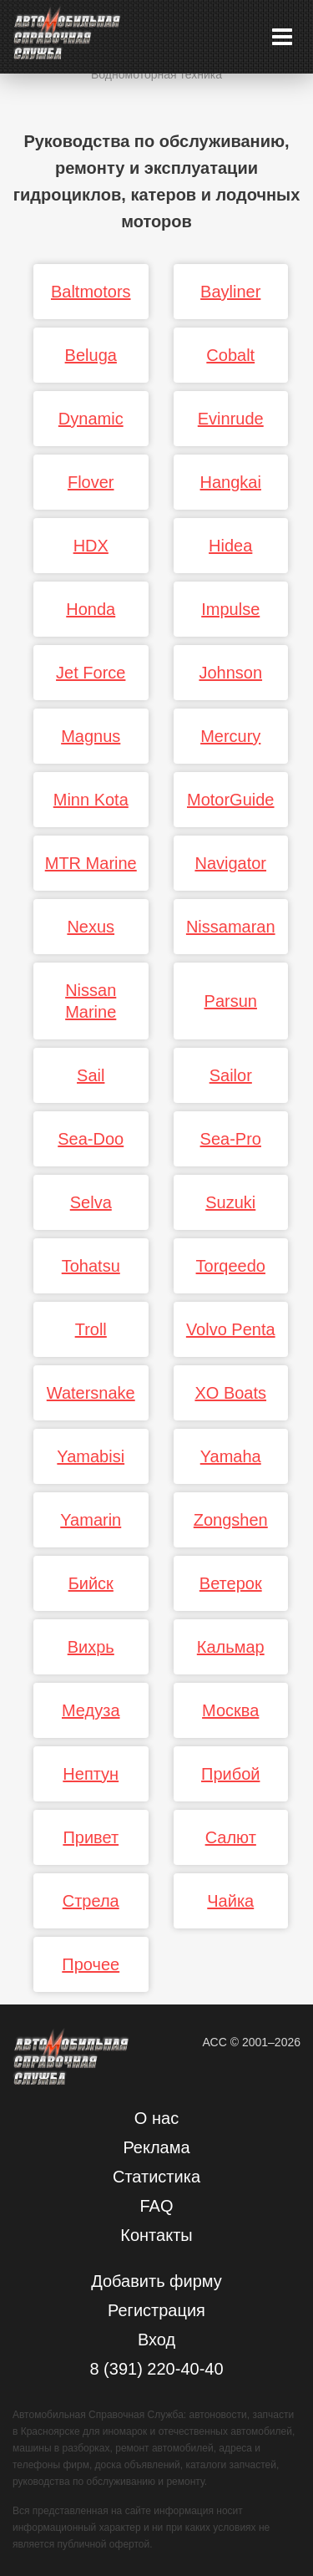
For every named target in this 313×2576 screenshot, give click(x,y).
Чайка (230, 1901)
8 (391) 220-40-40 (156, 2369)
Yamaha (230, 1456)
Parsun (230, 1001)
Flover (91, 482)
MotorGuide (231, 799)
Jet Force (90, 672)
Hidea (230, 545)
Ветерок (230, 1583)
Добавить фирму (156, 2281)
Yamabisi (90, 1456)
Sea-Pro (230, 1139)
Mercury (230, 736)
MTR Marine (91, 863)
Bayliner (230, 291)
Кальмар (231, 1647)
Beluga (91, 355)
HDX (91, 545)
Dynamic (91, 418)
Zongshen (231, 1520)
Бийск (91, 1583)
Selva (91, 1202)
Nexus (90, 926)
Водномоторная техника (156, 74)
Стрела (91, 1901)
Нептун (91, 1774)
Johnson (230, 672)
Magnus (90, 736)
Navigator (230, 863)
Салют (230, 1837)
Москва (230, 1710)
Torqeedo (230, 1266)
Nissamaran (230, 926)
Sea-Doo (91, 1139)
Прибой (230, 1774)
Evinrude (231, 418)
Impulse (230, 609)
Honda (90, 609)
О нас (156, 2118)
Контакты (156, 2235)
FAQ (156, 2206)
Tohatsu (91, 1266)
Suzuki (230, 1202)
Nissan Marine (90, 1001)
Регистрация (156, 2310)
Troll (91, 1329)
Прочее (90, 1964)
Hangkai (230, 482)
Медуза (91, 1710)
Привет (91, 1837)
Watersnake (91, 1393)
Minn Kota (91, 799)
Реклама (156, 2147)
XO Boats (230, 1393)
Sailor (231, 1075)
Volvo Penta (230, 1329)
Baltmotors (91, 291)
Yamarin (90, 1520)
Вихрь (91, 1647)
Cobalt (230, 355)
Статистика (156, 2176)
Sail (90, 1075)
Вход (156, 2339)
